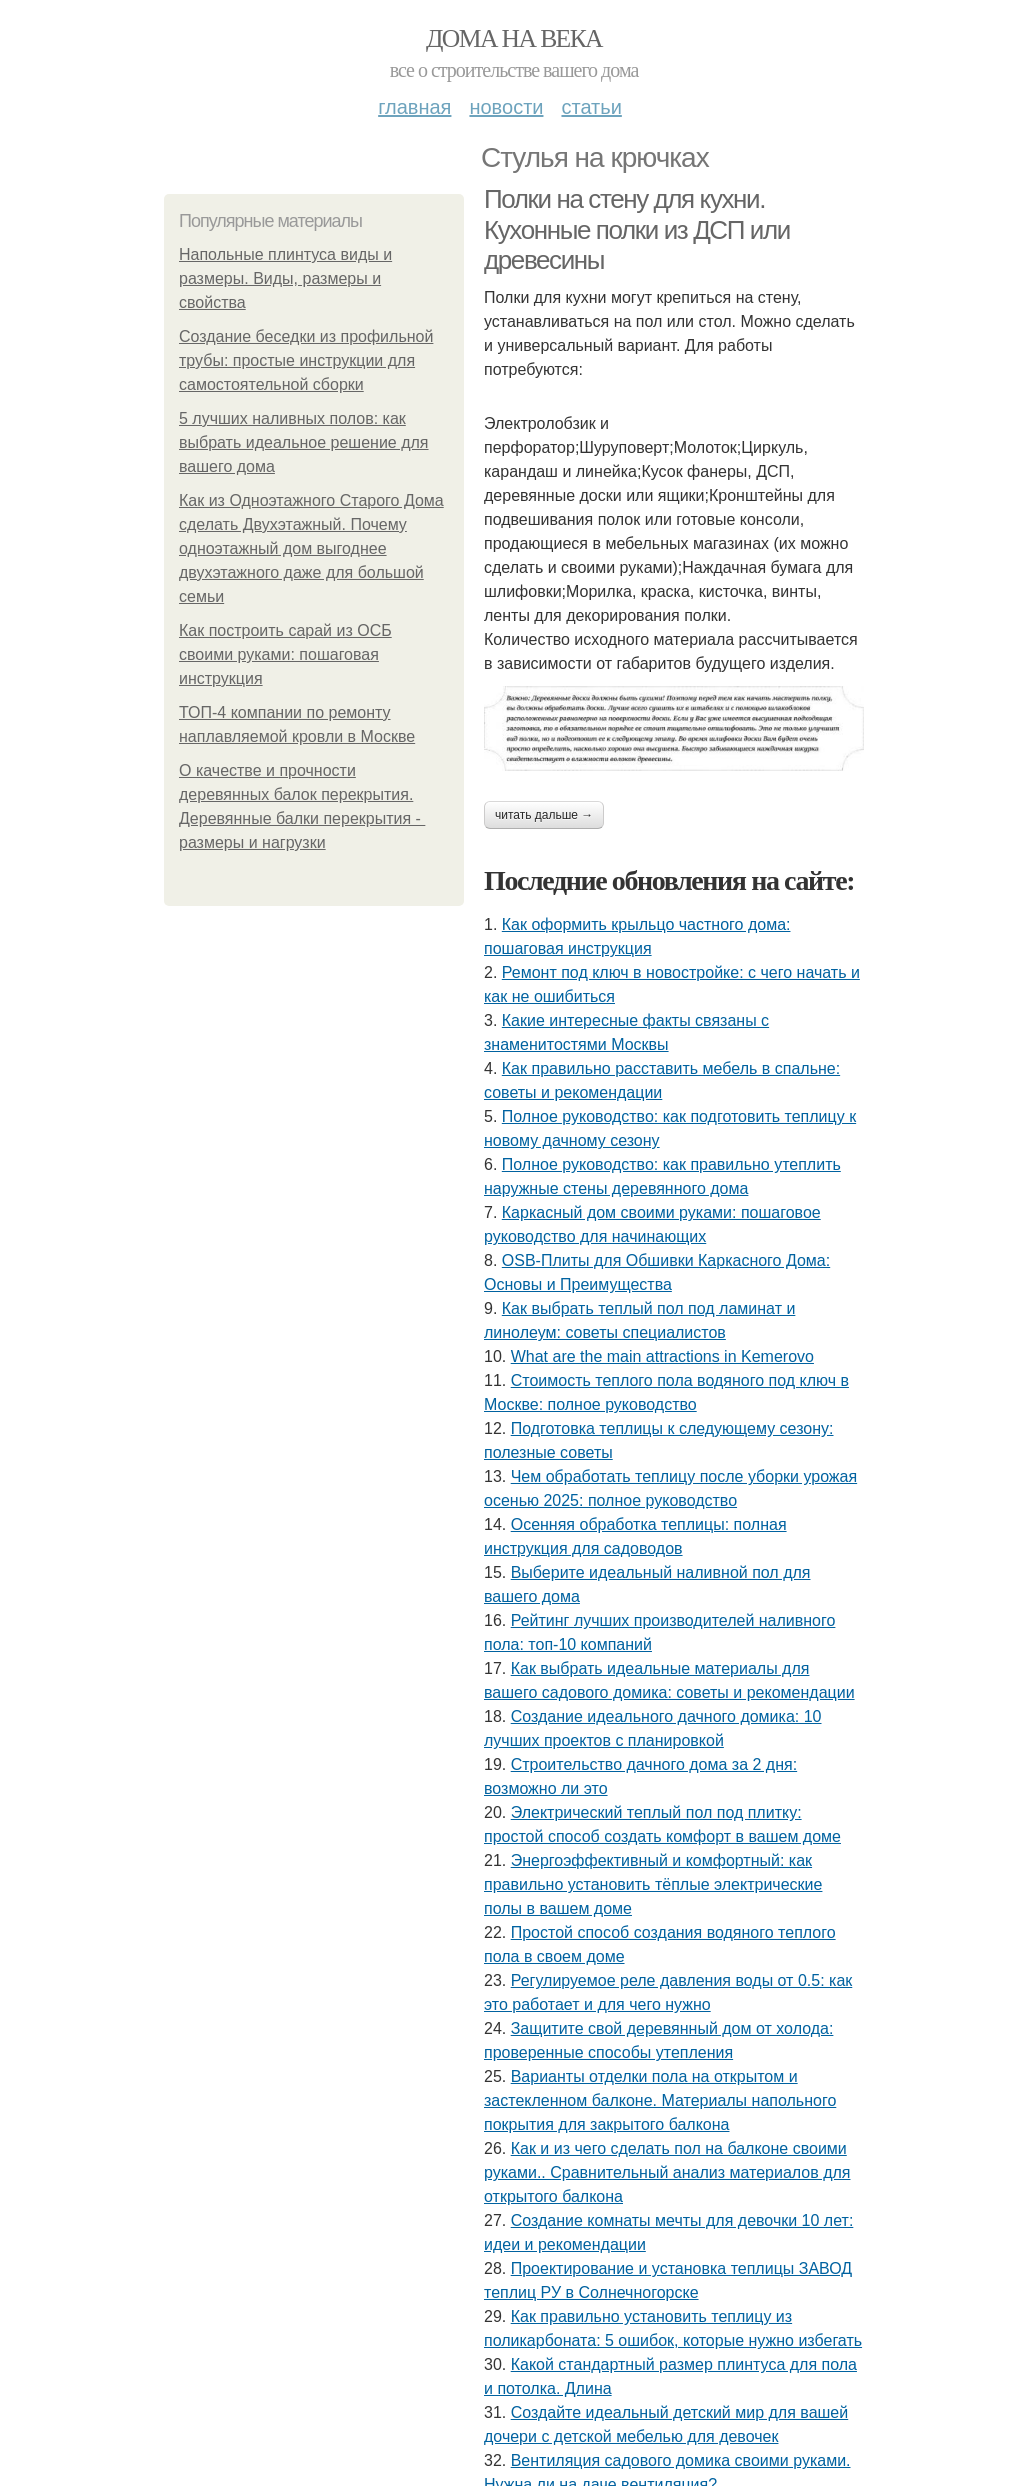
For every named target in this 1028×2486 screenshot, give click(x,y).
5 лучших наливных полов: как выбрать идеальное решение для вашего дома (304, 442)
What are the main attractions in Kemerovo (662, 1356)
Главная (414, 107)
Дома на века (514, 38)
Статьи (591, 107)
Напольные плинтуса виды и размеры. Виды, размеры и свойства (285, 278)
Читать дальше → (544, 815)
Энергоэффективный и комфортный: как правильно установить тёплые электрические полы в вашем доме (653, 1884)
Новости (506, 107)
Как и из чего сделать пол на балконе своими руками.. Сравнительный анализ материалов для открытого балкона (667, 2172)
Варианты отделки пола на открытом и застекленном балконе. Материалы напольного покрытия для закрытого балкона (660, 2100)
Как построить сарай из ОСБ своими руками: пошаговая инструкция (285, 654)
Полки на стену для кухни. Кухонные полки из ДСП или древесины (637, 229)
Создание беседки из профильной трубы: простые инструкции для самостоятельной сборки (306, 360)
